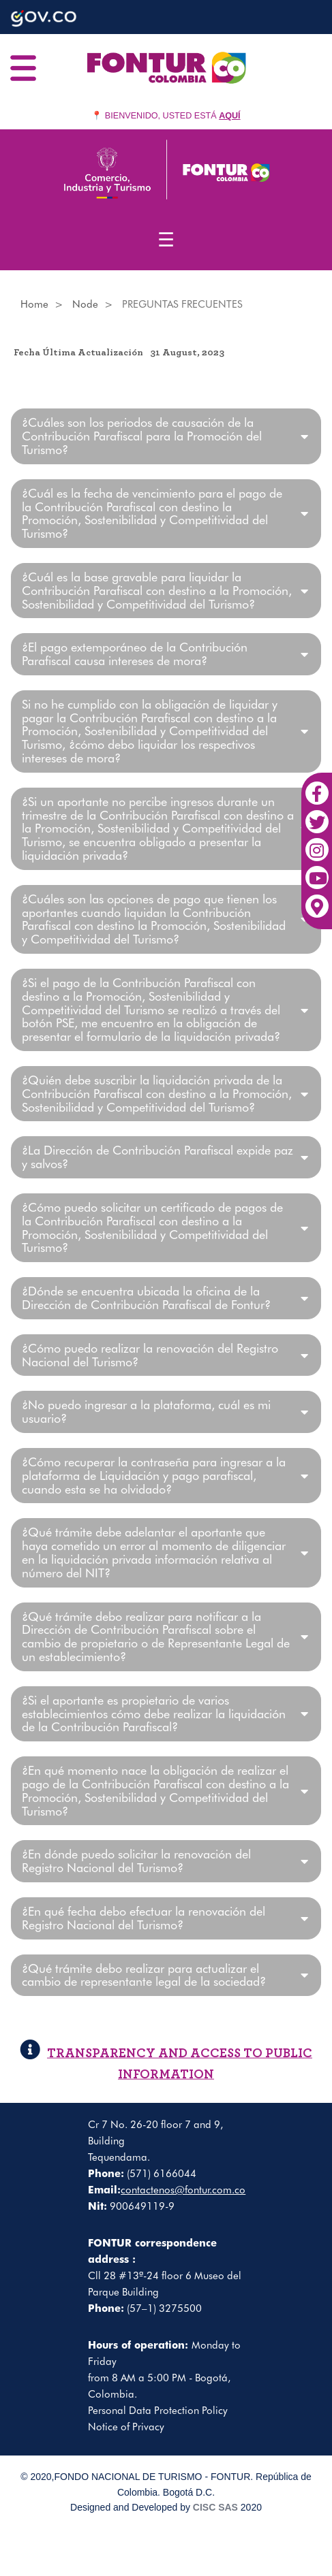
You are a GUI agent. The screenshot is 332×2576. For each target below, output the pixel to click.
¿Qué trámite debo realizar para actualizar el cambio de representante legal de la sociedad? (144, 1975)
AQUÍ (229, 115)
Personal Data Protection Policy (158, 2410)
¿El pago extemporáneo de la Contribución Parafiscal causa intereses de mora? (134, 654)
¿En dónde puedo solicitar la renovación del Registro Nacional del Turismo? (136, 1861)
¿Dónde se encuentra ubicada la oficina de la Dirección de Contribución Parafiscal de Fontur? (146, 1298)
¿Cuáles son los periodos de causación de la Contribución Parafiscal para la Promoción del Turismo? (142, 436)
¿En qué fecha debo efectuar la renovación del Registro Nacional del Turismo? (143, 1918)
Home (34, 304)
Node (85, 304)
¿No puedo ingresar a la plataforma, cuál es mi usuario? (146, 1412)
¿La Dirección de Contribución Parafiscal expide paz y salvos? (157, 1157)
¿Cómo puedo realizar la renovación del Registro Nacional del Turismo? (150, 1355)
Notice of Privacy (126, 2427)
